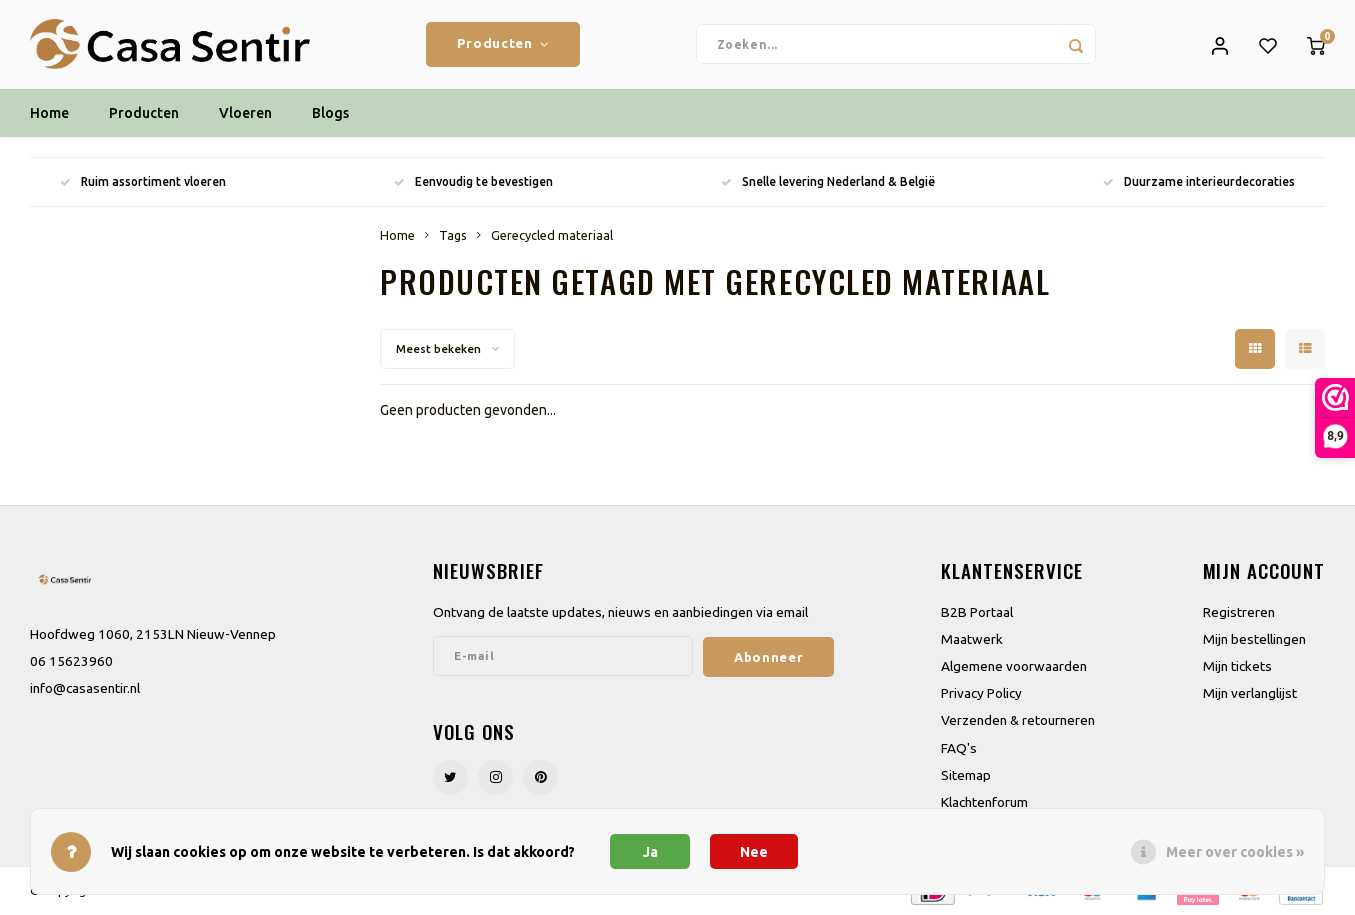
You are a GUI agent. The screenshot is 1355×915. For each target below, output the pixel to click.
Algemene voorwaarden (1014, 667)
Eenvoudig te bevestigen (473, 183)
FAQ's (959, 749)
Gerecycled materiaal (552, 236)
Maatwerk (972, 640)
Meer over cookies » (1235, 852)
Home (49, 115)
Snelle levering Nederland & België (828, 183)
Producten (503, 44)
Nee (754, 852)
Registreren (1239, 613)
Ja (650, 852)
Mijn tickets (1237, 667)
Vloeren (245, 115)
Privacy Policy (981, 694)
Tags (453, 236)
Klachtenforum (984, 803)
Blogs (330, 115)
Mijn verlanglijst (1250, 694)
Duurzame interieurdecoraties (1199, 183)
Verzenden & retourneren (1018, 721)
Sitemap (966, 776)
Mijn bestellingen (1254, 640)
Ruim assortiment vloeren (143, 183)
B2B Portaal (977, 613)
